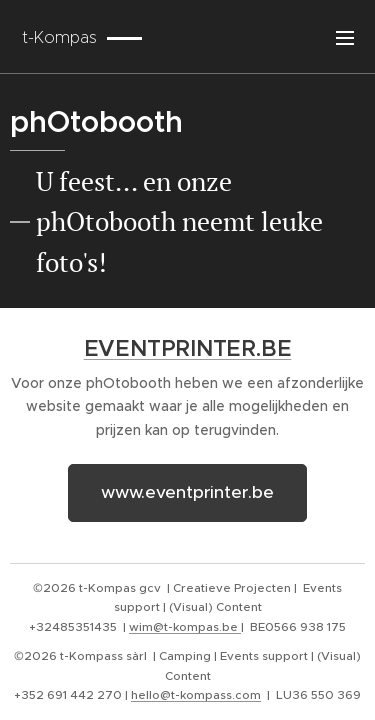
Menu (345, 38)
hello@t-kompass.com (196, 695)
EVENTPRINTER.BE (188, 348)
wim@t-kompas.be (185, 627)
